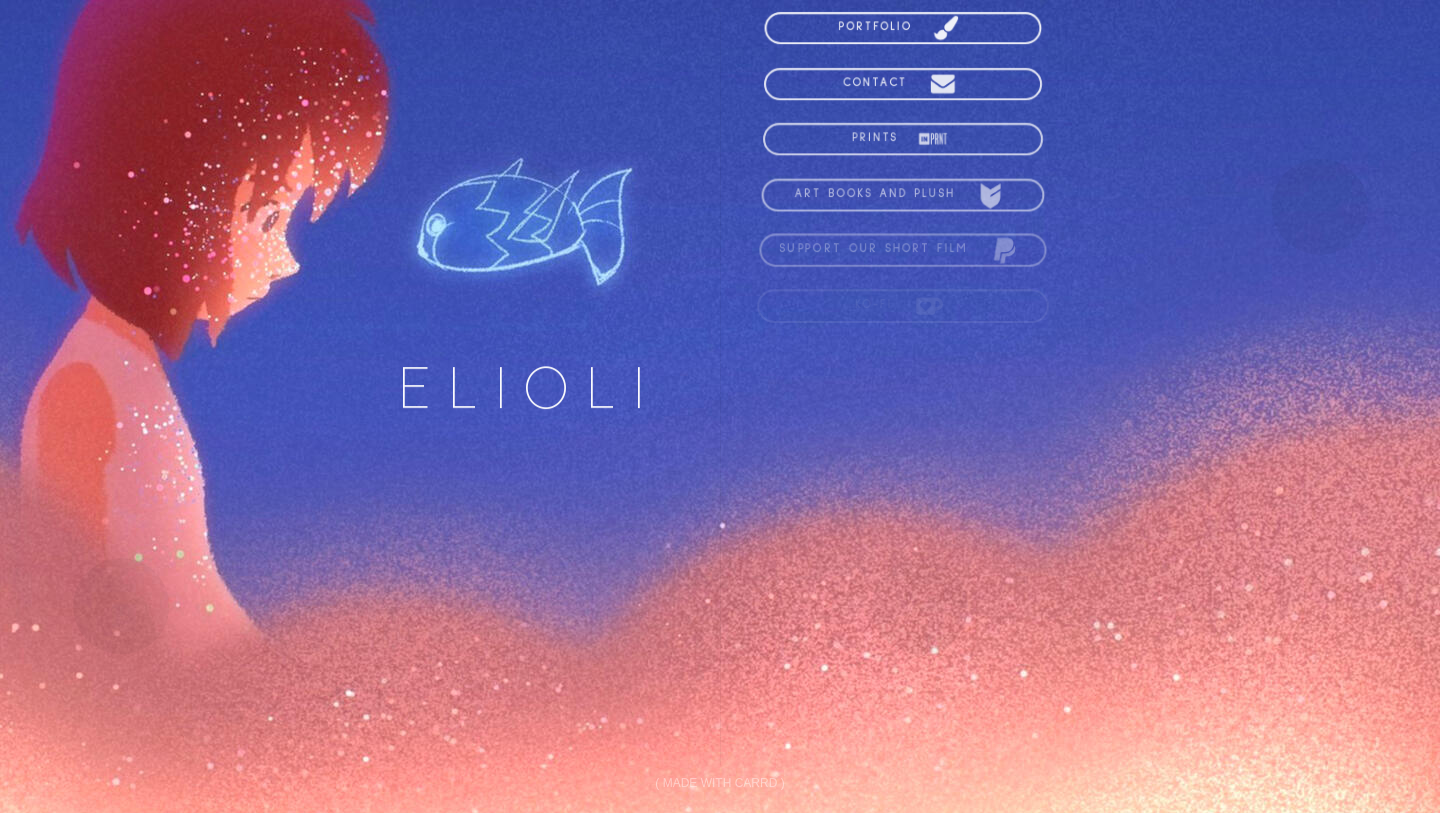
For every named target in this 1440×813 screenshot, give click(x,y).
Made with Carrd (720, 783)
